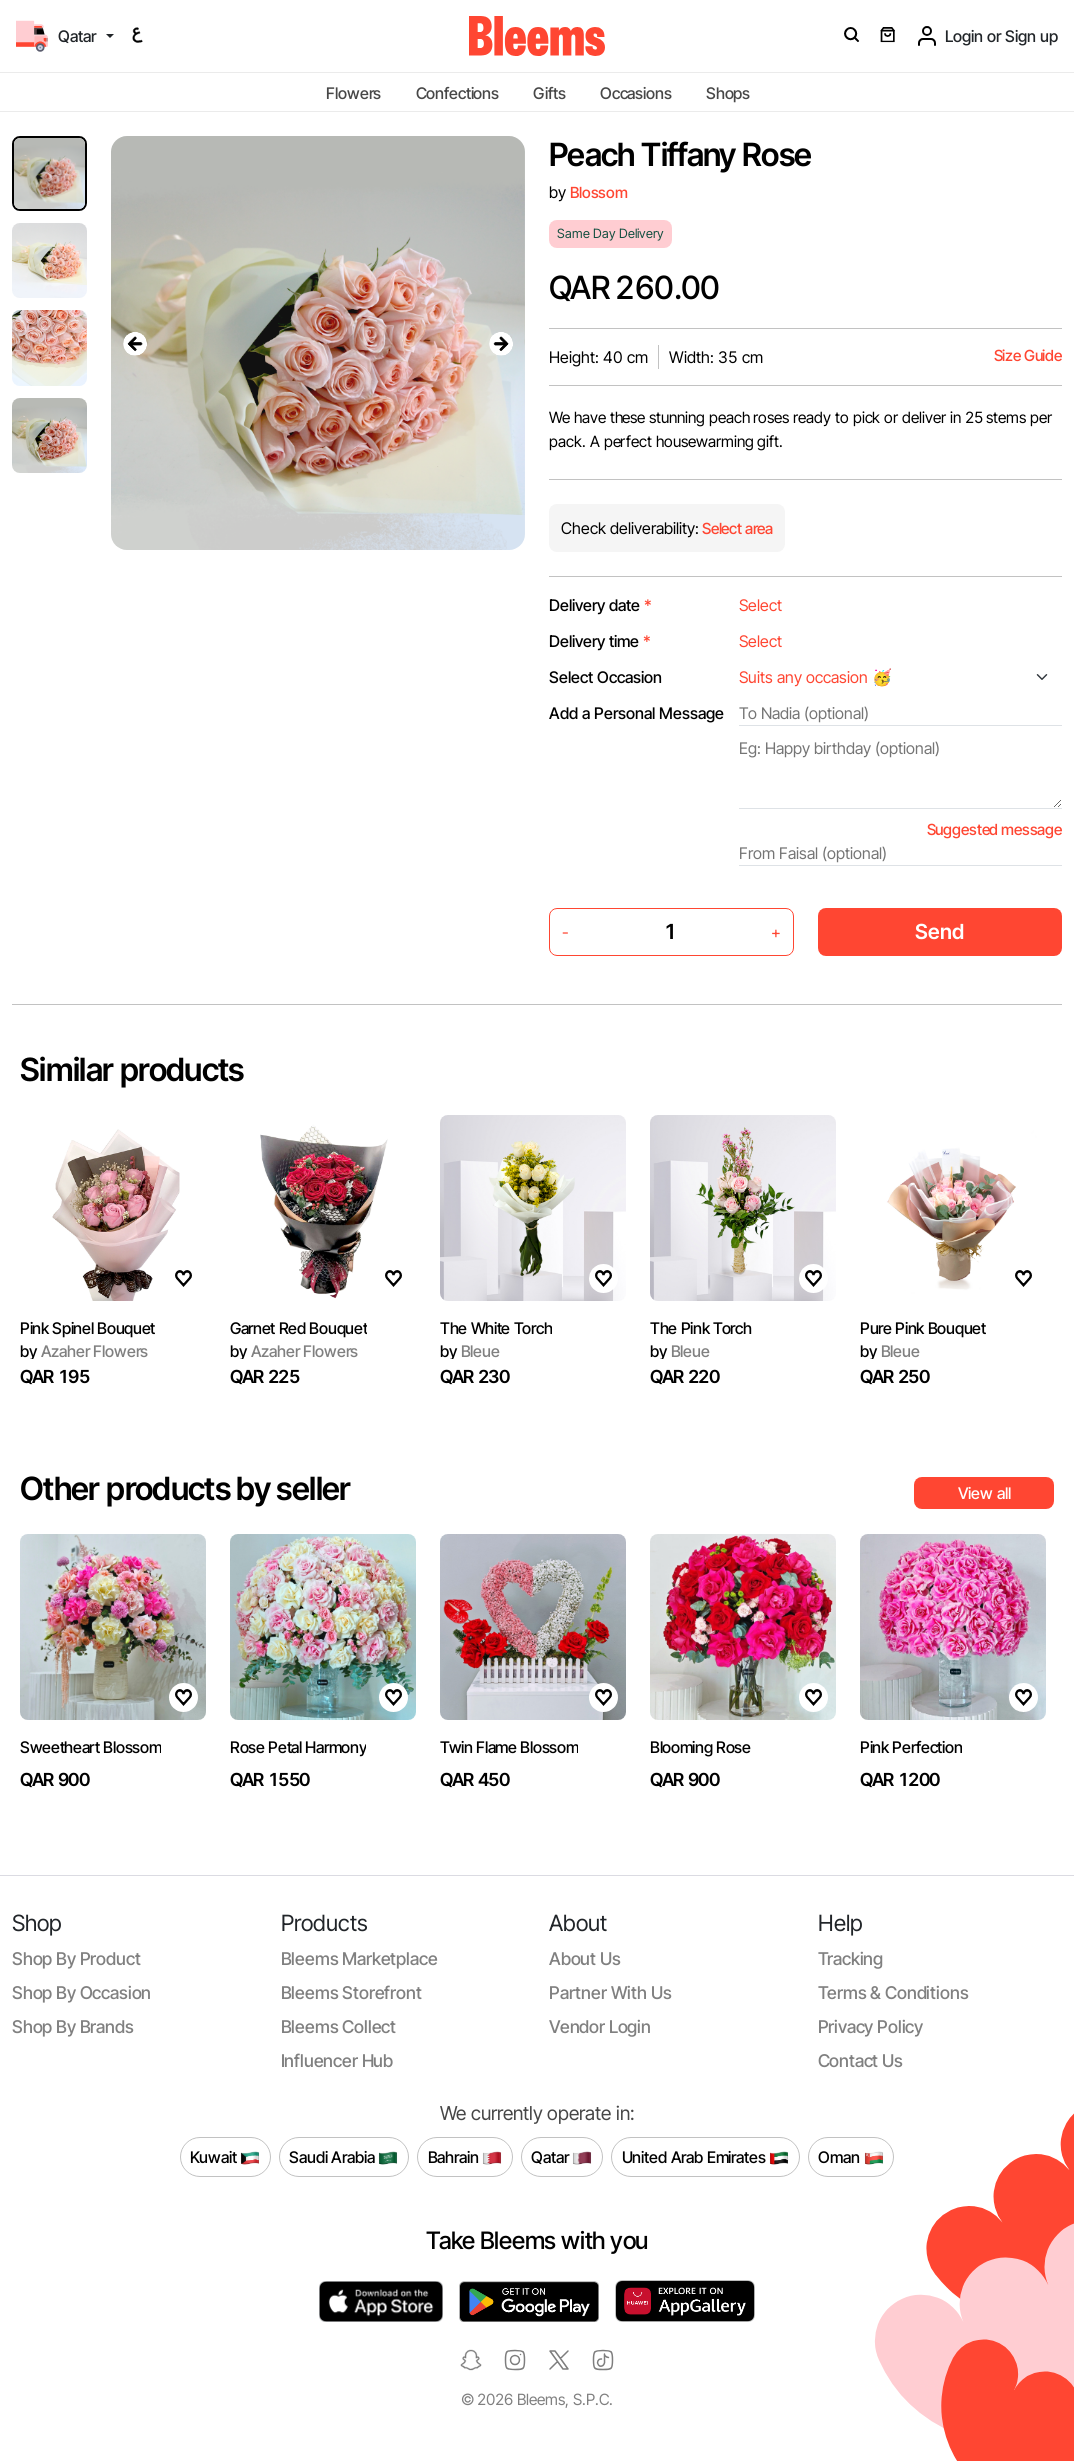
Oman (850, 2157)
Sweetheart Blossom (90, 1747)
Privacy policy (871, 2026)
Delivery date (600, 605)
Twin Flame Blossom (509, 1747)
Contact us (860, 2060)
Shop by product (76, 1958)
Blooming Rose (700, 1747)
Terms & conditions (893, 1992)
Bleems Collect (339, 2026)
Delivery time (600, 641)
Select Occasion (605, 677)
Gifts (549, 93)
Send (939, 931)
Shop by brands (73, 2026)
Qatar (561, 2157)
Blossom (599, 192)
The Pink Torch (701, 1328)
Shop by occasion (81, 1992)
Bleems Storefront (351, 1992)
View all (984, 1493)
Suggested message (994, 829)
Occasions (636, 93)
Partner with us (610, 1992)
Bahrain (465, 2157)
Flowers (353, 93)
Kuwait (225, 2157)
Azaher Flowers (84, 1351)
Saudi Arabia (343, 2157)
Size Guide (1028, 355)
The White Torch (496, 1328)
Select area (736, 528)
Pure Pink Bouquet (923, 1328)
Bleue (470, 1351)
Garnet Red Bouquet (298, 1328)
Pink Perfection (911, 1747)
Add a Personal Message (636, 713)
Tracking (851, 1958)
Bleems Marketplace (359, 1958)
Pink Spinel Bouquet (87, 1328)
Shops (728, 93)
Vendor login (600, 2026)
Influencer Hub (337, 2060)
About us (585, 1958)
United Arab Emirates (706, 2157)
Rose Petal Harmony (298, 1747)
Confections (457, 93)
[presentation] (135, 343)
